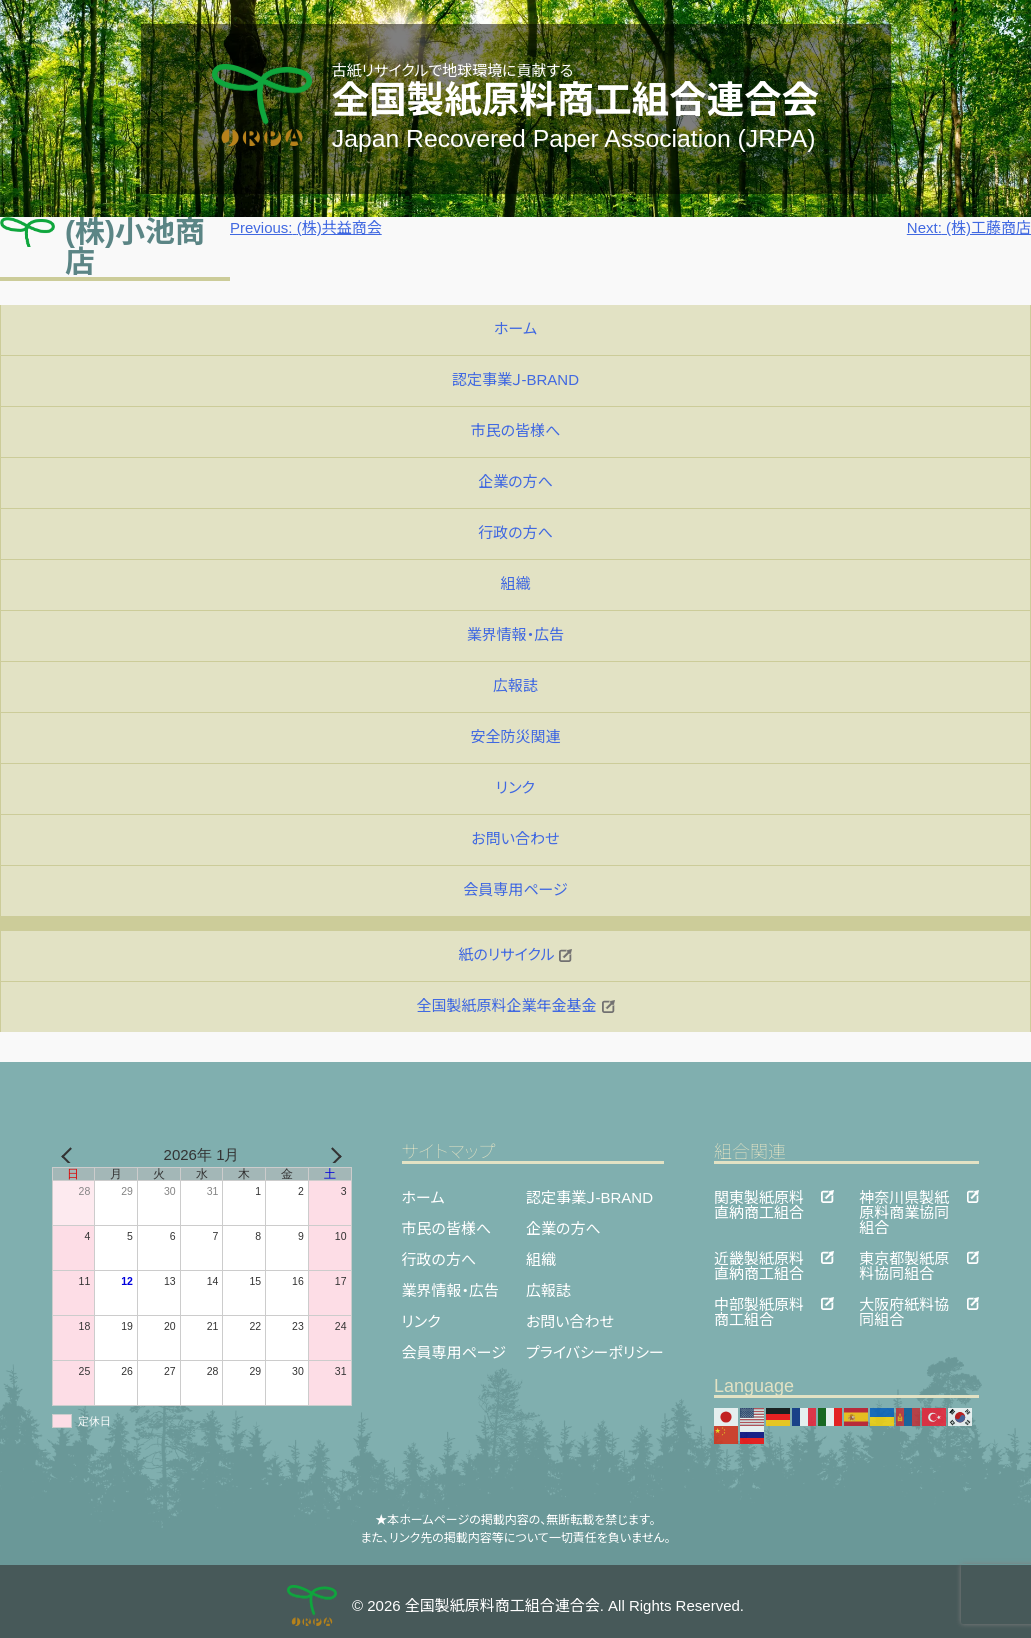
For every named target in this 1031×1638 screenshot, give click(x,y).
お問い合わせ (515, 838)
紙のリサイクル (516, 954)
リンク (515, 787)
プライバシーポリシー (595, 1352)
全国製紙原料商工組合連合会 (576, 100)
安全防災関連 (515, 736)
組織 (515, 583)
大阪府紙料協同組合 (904, 1303)
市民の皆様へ (516, 430)
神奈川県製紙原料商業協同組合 (904, 1196)
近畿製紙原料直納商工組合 (759, 1257)
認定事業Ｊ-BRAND (515, 379)
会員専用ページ (515, 889)
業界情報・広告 (516, 634)
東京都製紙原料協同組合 (904, 1257)
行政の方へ (515, 532)
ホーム (515, 328)
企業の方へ (515, 481)
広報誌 (515, 685)
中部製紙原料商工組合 (759, 1303)
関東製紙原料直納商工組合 (759, 1196)
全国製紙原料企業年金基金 (515, 1005)
